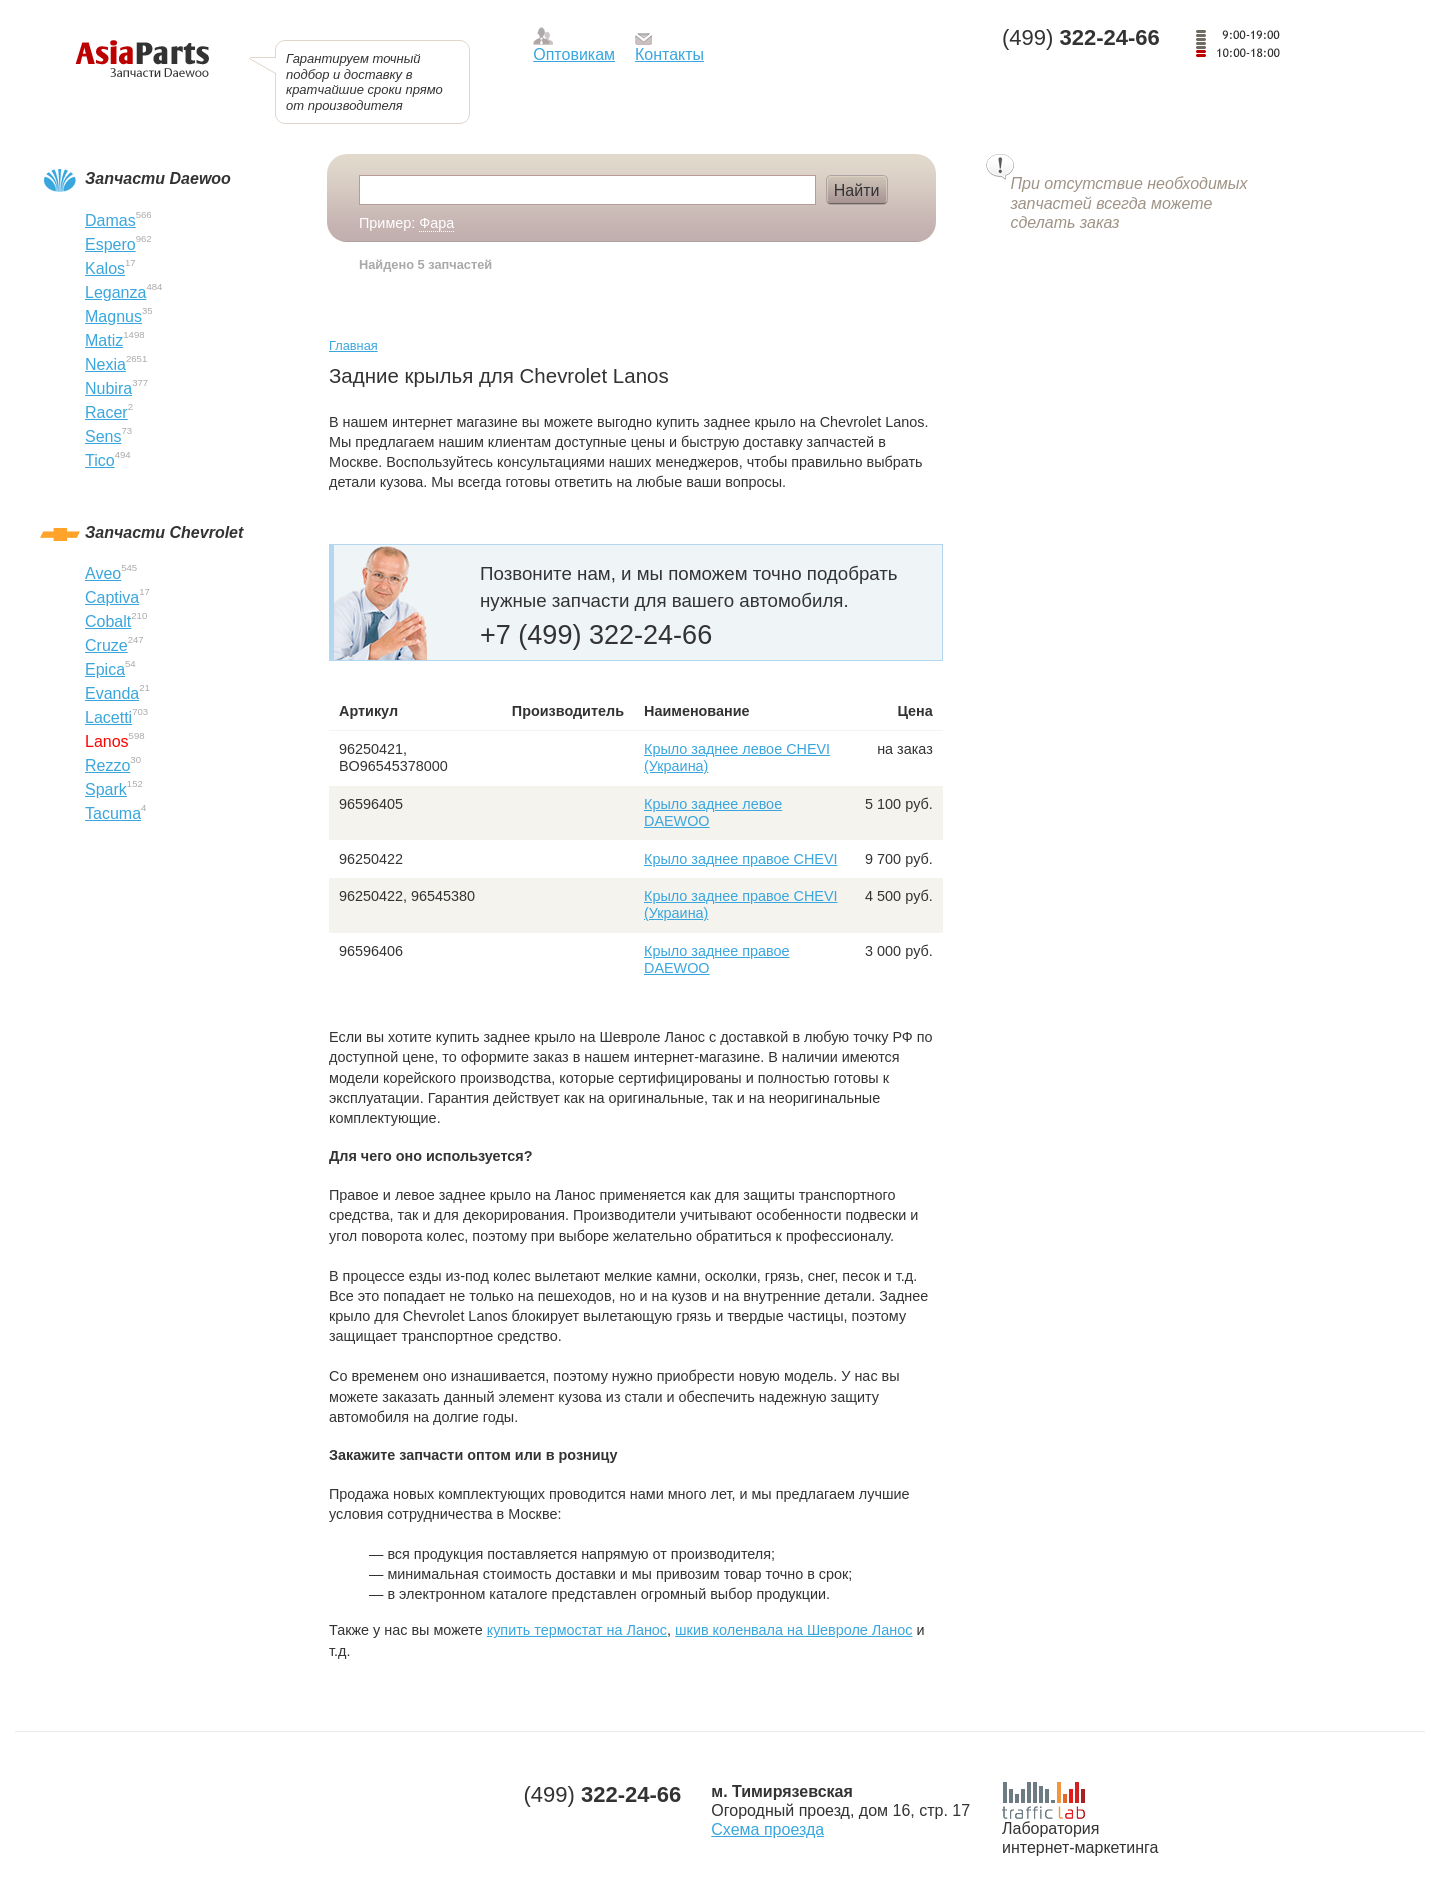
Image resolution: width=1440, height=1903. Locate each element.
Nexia (105, 364)
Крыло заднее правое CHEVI (741, 859)
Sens (103, 436)
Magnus (113, 316)
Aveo (103, 573)
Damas (110, 220)
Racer (106, 412)
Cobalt (108, 621)
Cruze (106, 645)
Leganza (115, 292)
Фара (436, 223)
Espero (110, 244)
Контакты (669, 54)
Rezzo (107, 765)
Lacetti (108, 717)
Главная (353, 345)
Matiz (104, 340)
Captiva (112, 597)
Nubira (108, 388)
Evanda (112, 693)
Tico (100, 460)
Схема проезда (767, 1829)
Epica (105, 669)
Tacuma (113, 813)
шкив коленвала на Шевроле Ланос (793, 1630)
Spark (106, 789)
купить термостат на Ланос (577, 1630)
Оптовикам (574, 54)
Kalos (105, 268)
